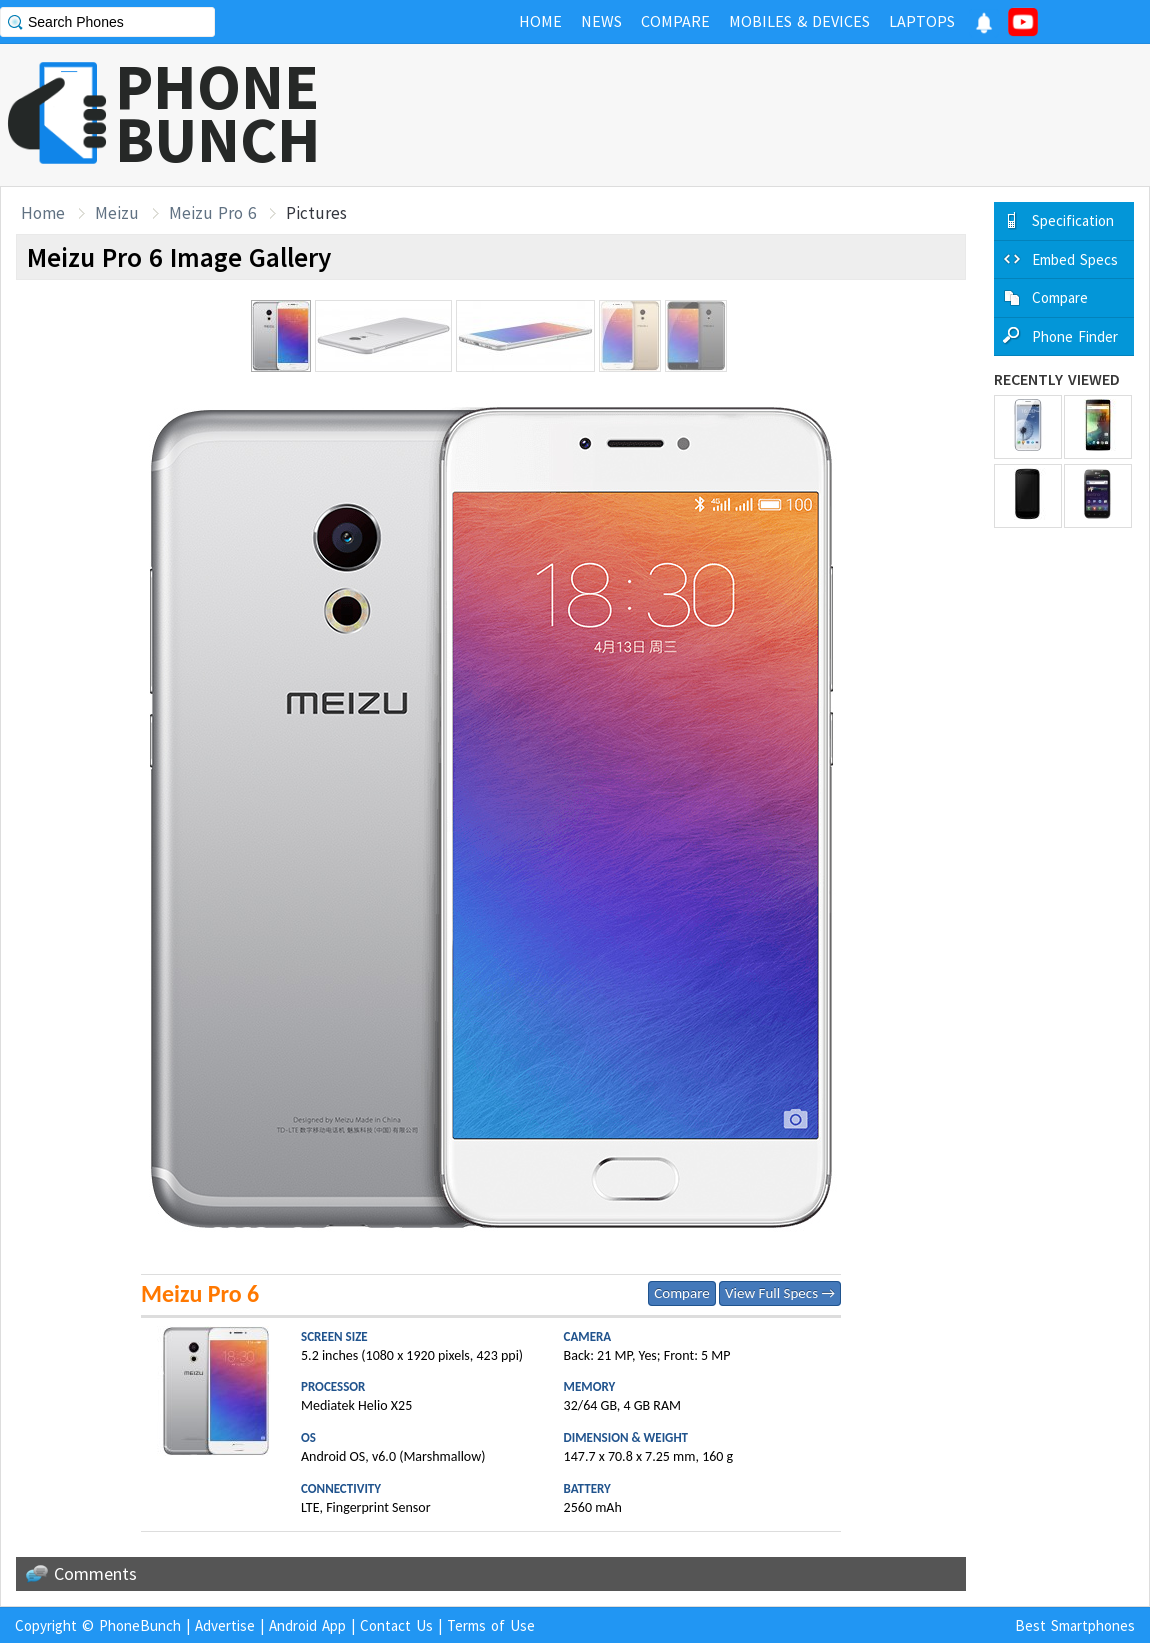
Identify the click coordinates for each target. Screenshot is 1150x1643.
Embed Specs (1075, 259)
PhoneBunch (140, 1625)
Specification (1073, 220)
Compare (681, 1293)
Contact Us (396, 1625)
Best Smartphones (1075, 1625)
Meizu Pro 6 (212, 213)
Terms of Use (491, 1625)
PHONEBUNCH (218, 113)
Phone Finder (1075, 336)
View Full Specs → (780, 1293)
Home (43, 213)
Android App (307, 1625)
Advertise (225, 1625)
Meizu (117, 213)
